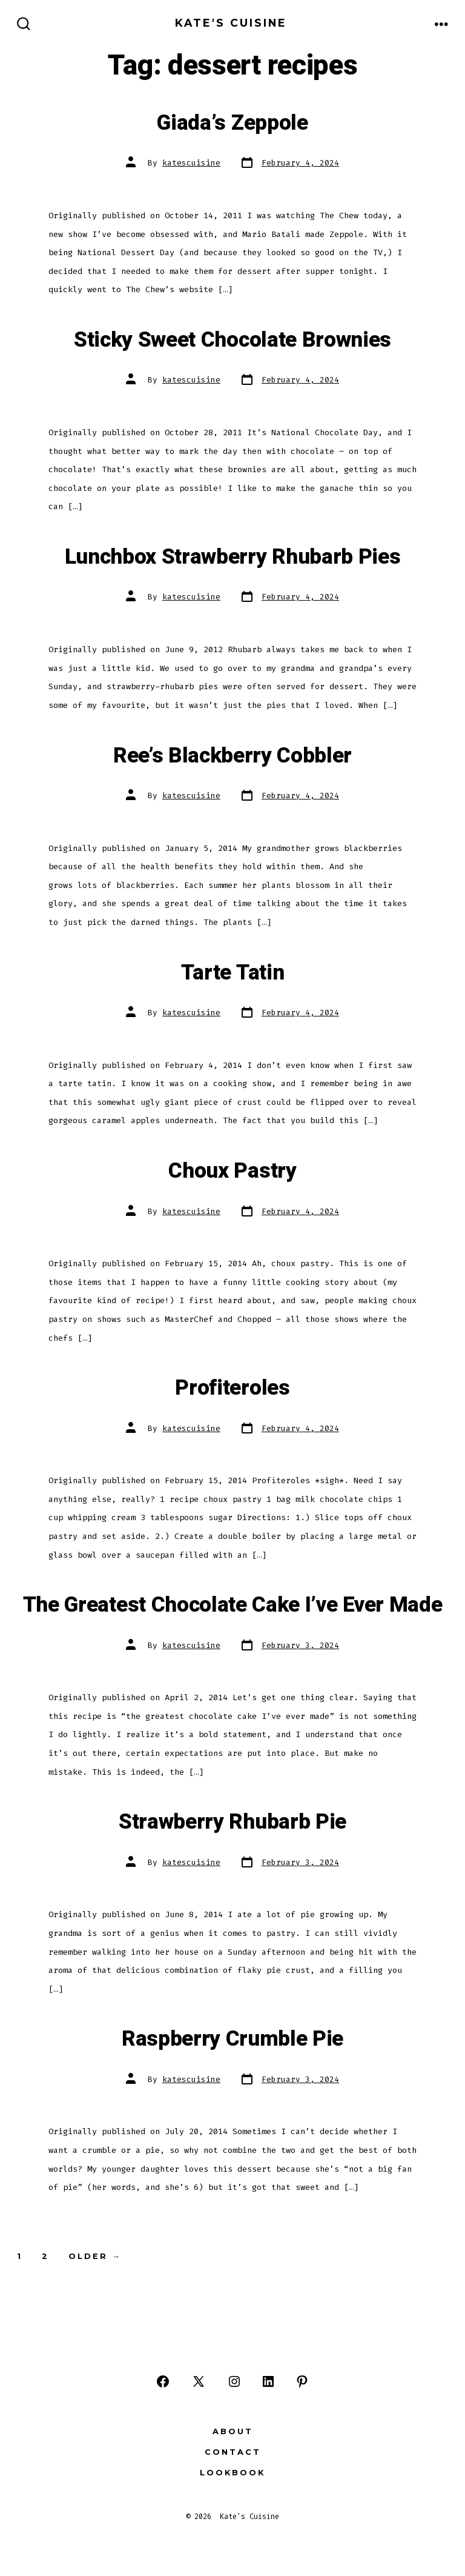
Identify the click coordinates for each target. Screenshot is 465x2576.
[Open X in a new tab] (198, 2381)
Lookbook (232, 2472)
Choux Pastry (232, 1171)
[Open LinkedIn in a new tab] (268, 2381)
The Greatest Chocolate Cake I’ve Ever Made (233, 1605)
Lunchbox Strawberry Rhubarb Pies (233, 557)
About (233, 2431)
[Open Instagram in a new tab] (234, 2381)
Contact (233, 2452)
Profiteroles (232, 1388)
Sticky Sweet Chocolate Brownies (232, 340)
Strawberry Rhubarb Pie (232, 1822)
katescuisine (191, 163)
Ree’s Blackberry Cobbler (232, 756)
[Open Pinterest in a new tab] (302, 2381)
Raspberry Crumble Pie (232, 2039)
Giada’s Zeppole (232, 123)
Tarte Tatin (232, 973)
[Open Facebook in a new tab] (162, 2381)
